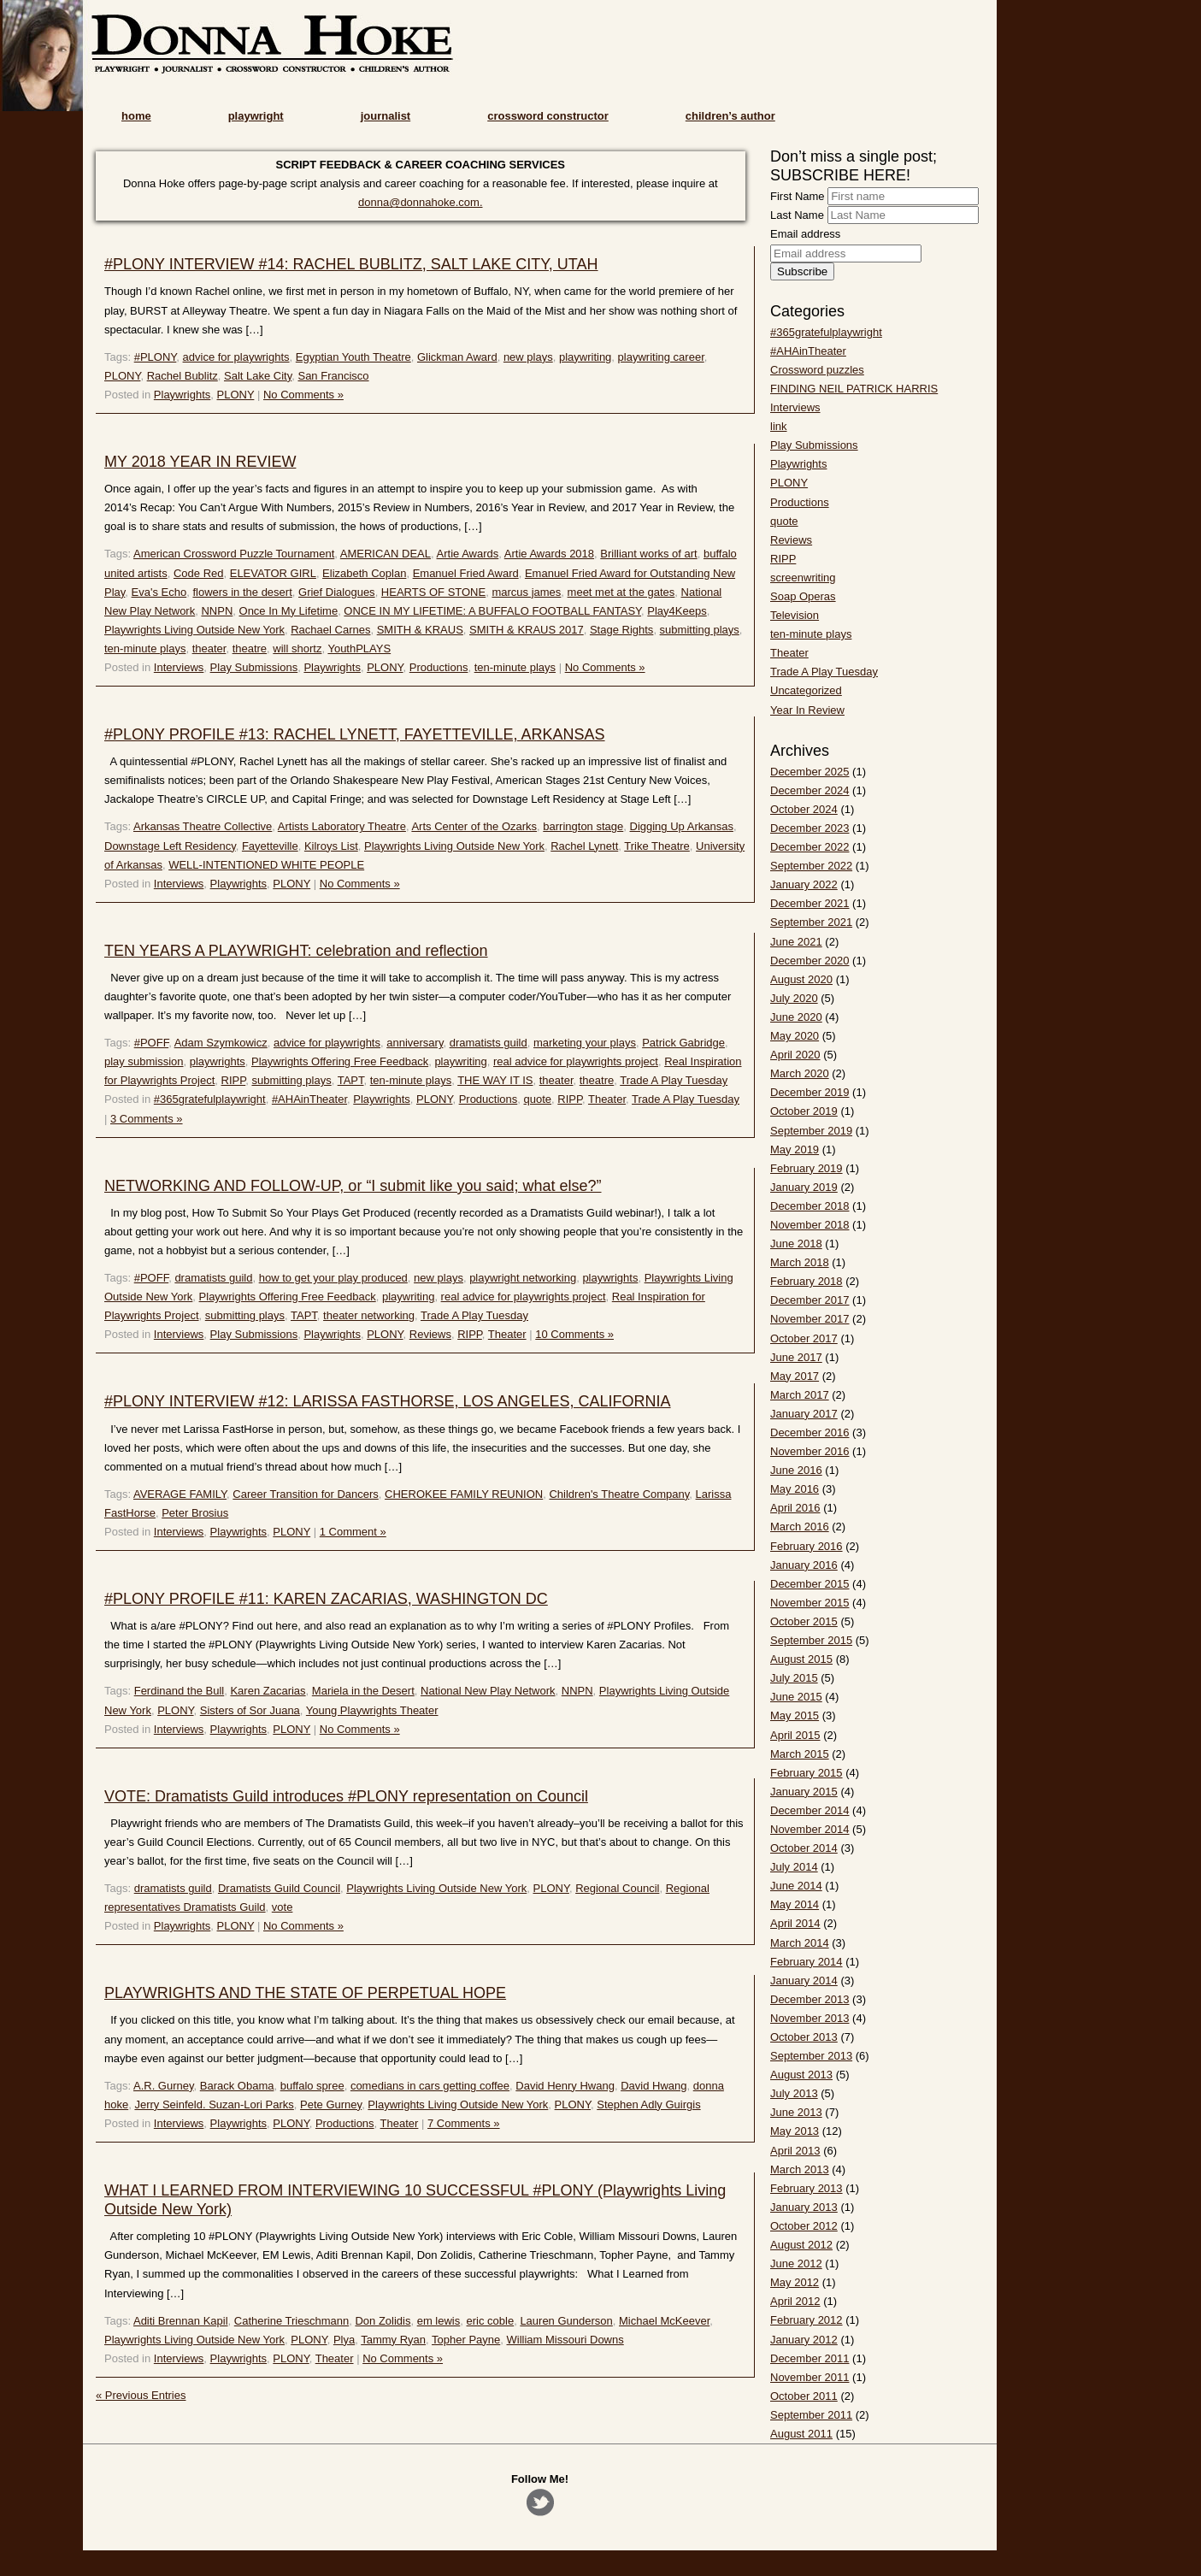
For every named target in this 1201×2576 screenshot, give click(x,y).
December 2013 (810, 1999)
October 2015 (804, 1621)
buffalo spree (312, 2085)
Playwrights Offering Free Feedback (339, 1061)
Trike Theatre (657, 846)
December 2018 (810, 1206)
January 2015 (804, 1791)
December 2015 (810, 1583)
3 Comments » (146, 1118)
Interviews (179, 667)
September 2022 (811, 865)
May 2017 (794, 1376)
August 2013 (801, 2074)
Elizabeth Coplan (364, 573)
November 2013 (810, 2018)
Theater (607, 1099)
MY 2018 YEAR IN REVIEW (200, 461)
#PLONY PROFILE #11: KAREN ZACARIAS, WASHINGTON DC (326, 1598)
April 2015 (795, 1735)
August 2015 (801, 1659)
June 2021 (796, 941)
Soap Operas (803, 596)
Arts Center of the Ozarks (474, 826)
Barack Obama (237, 2085)
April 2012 (795, 2301)
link (778, 426)
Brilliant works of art (648, 553)
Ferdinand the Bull (179, 1690)
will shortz (297, 648)
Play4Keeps (676, 610)
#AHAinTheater (309, 1099)
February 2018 (806, 1281)
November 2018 (810, 1224)
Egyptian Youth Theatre (353, 357)
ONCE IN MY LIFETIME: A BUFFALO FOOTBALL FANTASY (492, 610)
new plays (528, 357)
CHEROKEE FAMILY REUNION (464, 1494)
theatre (250, 648)
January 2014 (804, 1980)
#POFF (151, 1042)
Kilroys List (331, 846)
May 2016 (794, 1489)
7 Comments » (463, 2123)
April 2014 (795, 1923)
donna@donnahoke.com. (420, 202)
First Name (797, 196)
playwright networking (522, 1277)
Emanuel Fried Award (466, 573)
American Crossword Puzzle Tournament (233, 553)
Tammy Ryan (393, 2339)
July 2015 (794, 1677)
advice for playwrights (236, 357)
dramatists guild (488, 1042)
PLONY (122, 375)
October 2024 (804, 809)
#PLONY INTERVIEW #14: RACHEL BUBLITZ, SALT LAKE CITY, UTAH (351, 264)
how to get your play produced (333, 1277)
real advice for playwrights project (575, 1061)
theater (209, 648)
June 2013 (796, 2112)
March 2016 (799, 1526)
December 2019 (810, 1092)
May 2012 (794, 2282)
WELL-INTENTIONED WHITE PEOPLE (266, 864)
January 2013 (804, 2207)
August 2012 (801, 2244)
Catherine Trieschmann (291, 2320)
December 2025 (810, 771)
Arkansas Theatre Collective (202, 826)
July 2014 (794, 1866)
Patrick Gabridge (683, 1042)
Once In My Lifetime (289, 610)
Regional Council (617, 1888)
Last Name (797, 215)
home (136, 115)
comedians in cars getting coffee (429, 2085)
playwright (256, 115)
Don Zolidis (382, 2320)
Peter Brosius (195, 1512)
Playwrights (182, 394)
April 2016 (795, 1507)
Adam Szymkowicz (221, 1042)
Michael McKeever (664, 2320)
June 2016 (796, 1470)
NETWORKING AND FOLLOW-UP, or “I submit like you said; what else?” (353, 1185)
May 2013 (794, 2131)
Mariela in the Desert (363, 1690)
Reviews (430, 1334)
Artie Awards (468, 553)
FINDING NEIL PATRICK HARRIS (854, 388)
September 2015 (811, 1640)
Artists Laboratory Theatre (342, 826)
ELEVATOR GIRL (273, 573)
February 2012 (806, 2320)
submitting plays (699, 629)
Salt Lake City (257, 375)
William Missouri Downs (565, 2339)
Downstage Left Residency (170, 846)
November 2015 (810, 1602)
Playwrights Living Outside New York (194, 629)
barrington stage (583, 826)
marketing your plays (584, 1042)
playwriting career (661, 357)
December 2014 (810, 1810)
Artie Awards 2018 (549, 553)
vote (282, 1907)
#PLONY (155, 357)
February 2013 (806, 2188)
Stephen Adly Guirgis (648, 2104)
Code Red (199, 573)
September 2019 (811, 1130)
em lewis (439, 2320)
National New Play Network (488, 1690)
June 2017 (796, 1357)
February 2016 (806, 1546)
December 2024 (810, 790)
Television (794, 615)
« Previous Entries (141, 2395)
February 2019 (806, 1168)
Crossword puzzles (817, 369)
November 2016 (810, 1451)
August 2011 (801, 2433)
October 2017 (804, 1338)
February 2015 (806, 1772)
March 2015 (799, 1754)
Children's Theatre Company (619, 1494)
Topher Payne (466, 2339)
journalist (386, 115)
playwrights (217, 1061)
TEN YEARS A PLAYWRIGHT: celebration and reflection (296, 950)
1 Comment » (353, 1531)
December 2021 (810, 903)
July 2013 (794, 2093)
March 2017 (799, 1394)
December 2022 (810, 846)
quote (538, 1099)
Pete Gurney (331, 2104)
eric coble (491, 2320)
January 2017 (804, 1413)
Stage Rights (621, 629)
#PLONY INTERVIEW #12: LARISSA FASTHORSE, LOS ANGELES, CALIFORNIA (387, 1401)
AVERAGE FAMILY (180, 1494)
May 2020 (794, 1035)
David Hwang (653, 2085)
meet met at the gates (621, 592)
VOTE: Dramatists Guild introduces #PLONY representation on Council (346, 1796)
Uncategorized (806, 690)
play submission (144, 1061)
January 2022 (804, 884)
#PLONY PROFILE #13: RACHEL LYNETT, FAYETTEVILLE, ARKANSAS (354, 734)
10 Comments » (574, 1334)
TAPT (351, 1080)
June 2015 (796, 1696)
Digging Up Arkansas (681, 826)
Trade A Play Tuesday (673, 1080)
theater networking (369, 1315)
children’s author (730, 115)
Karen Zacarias (267, 1690)
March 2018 (799, 1262)
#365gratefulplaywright (210, 1099)
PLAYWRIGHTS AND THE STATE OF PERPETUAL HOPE (305, 1992)
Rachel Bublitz (182, 375)
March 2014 (799, 1942)
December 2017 (810, 1300)
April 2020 (795, 1054)
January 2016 (804, 1565)
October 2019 (804, 1111)
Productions (438, 667)
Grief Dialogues (336, 592)
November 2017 (810, 1318)
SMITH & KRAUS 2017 (526, 629)
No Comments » (303, 394)
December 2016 (810, 1432)
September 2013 (811, 2055)
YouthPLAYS (359, 648)
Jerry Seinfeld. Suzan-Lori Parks (213, 2104)
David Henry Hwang (565, 2085)
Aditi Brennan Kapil (180, 2320)
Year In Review (807, 710)
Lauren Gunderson (566, 2320)
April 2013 (795, 2150)
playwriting (585, 357)
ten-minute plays (144, 648)
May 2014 (794, 1904)
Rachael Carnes (330, 629)
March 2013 (799, 2169)
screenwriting (803, 577)
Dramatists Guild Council (279, 1888)
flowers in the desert (241, 592)
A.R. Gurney (163, 2085)
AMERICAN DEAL (385, 553)
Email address (805, 233)
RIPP (233, 1080)
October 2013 (804, 2037)
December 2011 (810, 2358)
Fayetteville (270, 846)
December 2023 (810, 828)
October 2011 (804, 2396)
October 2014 (804, 1848)
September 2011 (811, 2414)
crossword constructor (548, 115)
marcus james (526, 592)
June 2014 (796, 1885)
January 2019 (804, 1187)
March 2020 (799, 1073)
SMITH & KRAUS (420, 629)
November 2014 (810, 1829)
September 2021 (811, 922)
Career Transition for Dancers (306, 1494)
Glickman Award (457, 357)
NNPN (217, 610)
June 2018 (796, 1243)
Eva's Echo (159, 592)
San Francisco (332, 375)
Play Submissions (254, 667)
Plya (344, 2339)
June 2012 (796, 2263)
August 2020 (801, 979)
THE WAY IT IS (495, 1080)
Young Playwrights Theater (372, 1710)
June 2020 (796, 1017)
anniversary (414, 1042)
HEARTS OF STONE (433, 592)
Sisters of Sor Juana (250, 1710)
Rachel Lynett (584, 846)
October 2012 (804, 2225)
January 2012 (804, 2339)
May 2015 (794, 1715)
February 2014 (806, 1961)
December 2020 (810, 960)
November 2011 (810, 2377)
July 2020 (794, 998)
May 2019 (794, 1149)
